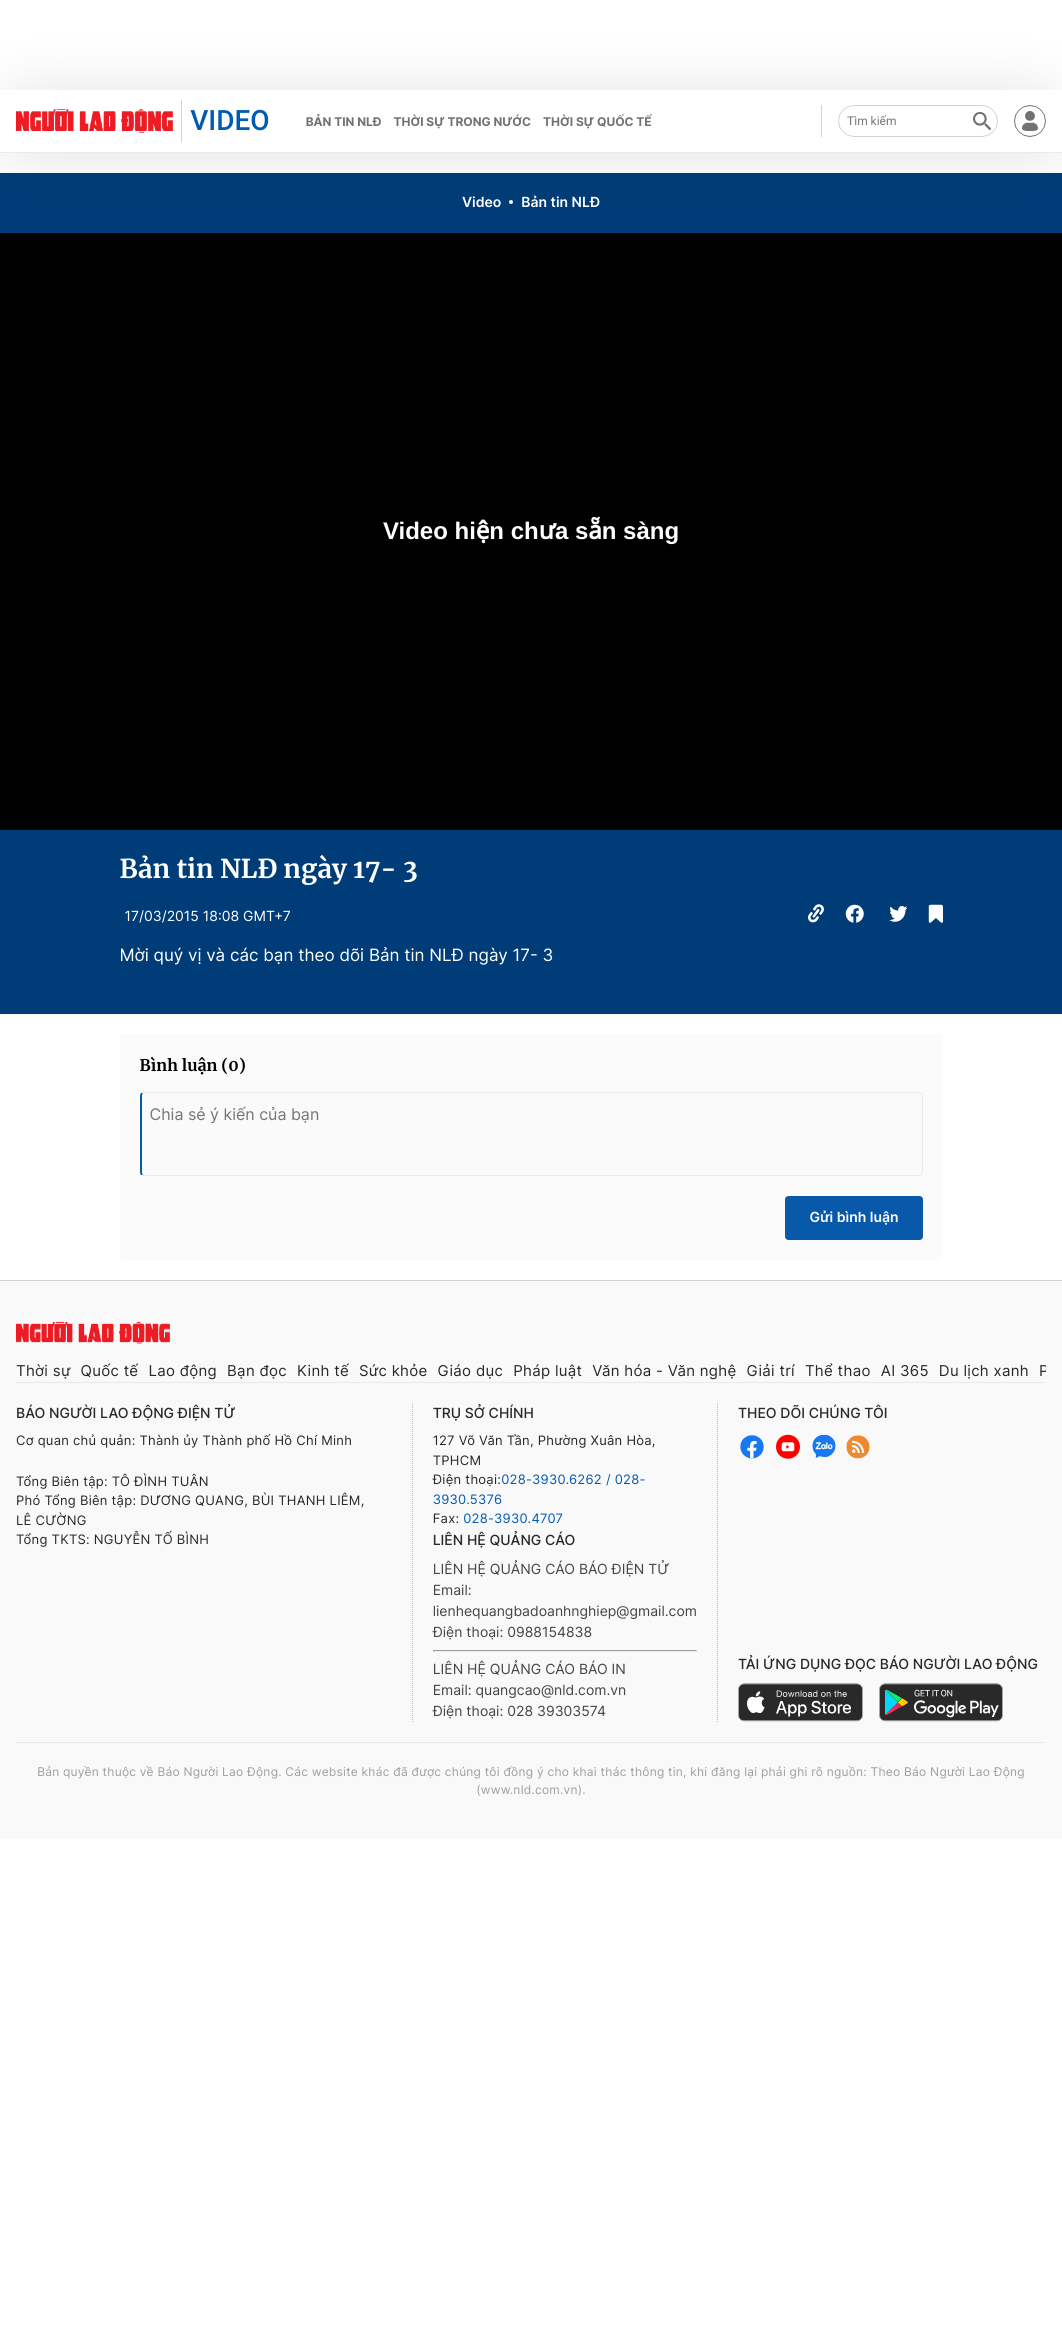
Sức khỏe (393, 1370)
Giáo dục (471, 1370)
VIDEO (229, 120)
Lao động (182, 1370)
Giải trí (770, 1370)
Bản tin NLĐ (344, 121)
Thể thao (838, 1370)
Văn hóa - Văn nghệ (664, 1370)
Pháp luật (547, 1370)
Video (481, 202)
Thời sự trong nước (462, 121)
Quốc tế (110, 1370)
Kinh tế (323, 1370)
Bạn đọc (257, 1370)
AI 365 (905, 1370)
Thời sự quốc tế (597, 121)
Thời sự (43, 1370)
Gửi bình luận (853, 1217)
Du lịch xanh (984, 1370)
